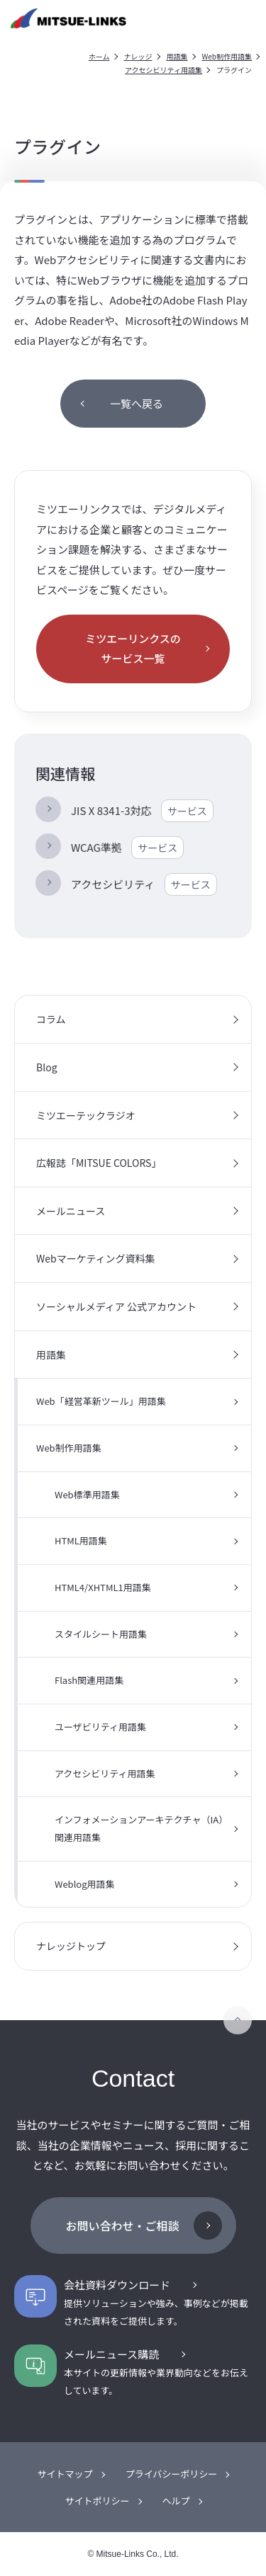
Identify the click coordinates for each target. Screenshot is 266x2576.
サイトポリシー (97, 2500)
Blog (46, 1067)
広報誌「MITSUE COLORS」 (98, 1163)
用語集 (177, 56)
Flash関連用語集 (89, 1680)
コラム (51, 1019)
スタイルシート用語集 (101, 1634)
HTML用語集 (81, 1540)
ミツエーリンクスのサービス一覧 (133, 648)
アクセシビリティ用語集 (163, 69)
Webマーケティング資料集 (95, 1258)
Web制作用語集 (227, 56)
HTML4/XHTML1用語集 (103, 1587)
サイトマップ (65, 2473)
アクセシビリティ (144, 884)
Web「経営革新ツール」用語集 (101, 1401)
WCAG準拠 (127, 847)
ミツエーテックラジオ (85, 1115)
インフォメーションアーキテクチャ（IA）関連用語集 (141, 1828)
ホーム (99, 56)
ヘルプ (176, 2500)
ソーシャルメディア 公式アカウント (116, 1306)
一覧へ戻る (136, 403)
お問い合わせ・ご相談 (122, 2225)
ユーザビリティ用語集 (100, 1726)
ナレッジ (138, 56)
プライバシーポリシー (172, 2473)
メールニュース (70, 1211)
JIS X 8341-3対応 (142, 810)
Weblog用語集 (85, 1884)
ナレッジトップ (71, 1946)
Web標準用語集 (87, 1494)
